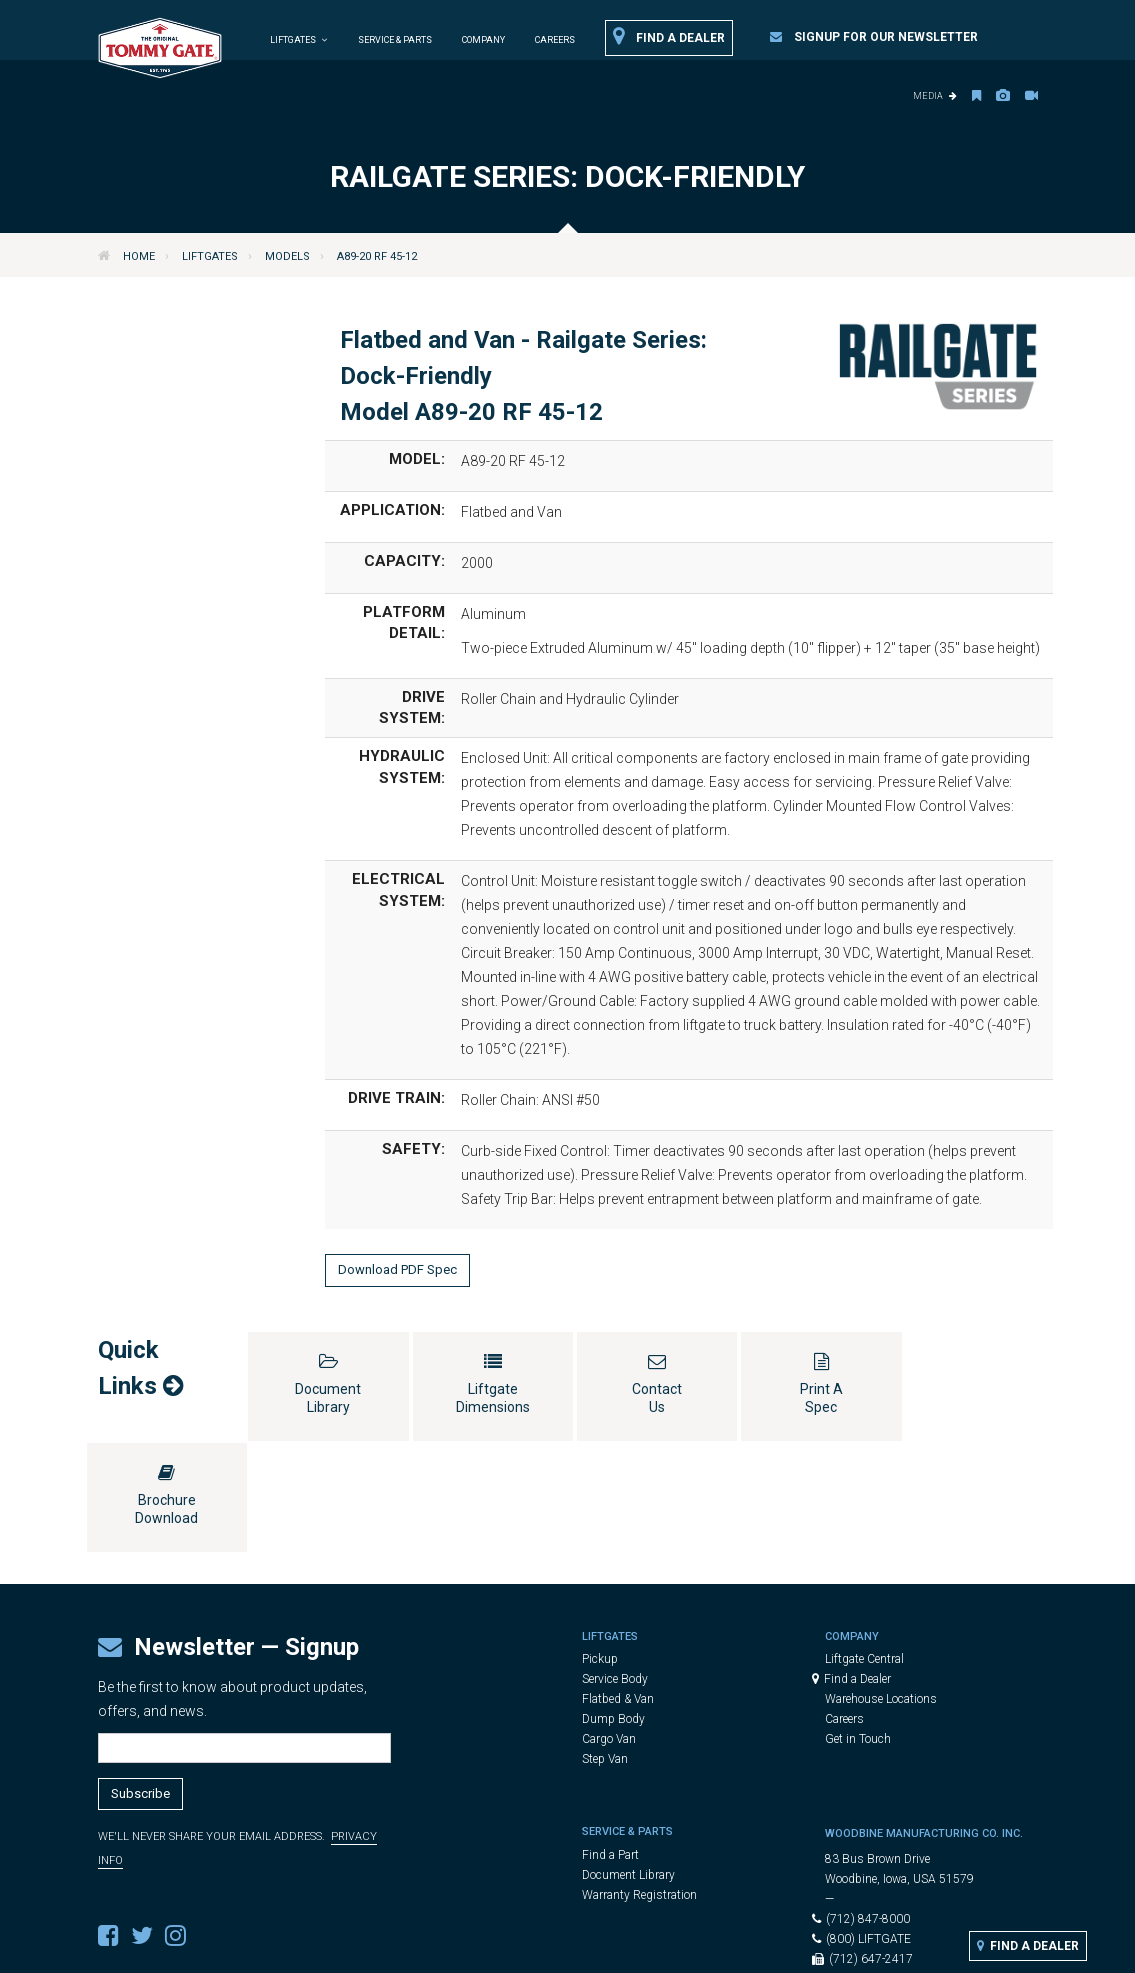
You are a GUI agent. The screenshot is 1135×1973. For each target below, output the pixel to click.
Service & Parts (395, 40)
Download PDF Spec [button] (397, 1269)
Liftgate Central (864, 1548)
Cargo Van (609, 1628)
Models (287, 256)
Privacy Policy (649, 1948)
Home (139, 256)
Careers (555, 40)
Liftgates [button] (299, 40)
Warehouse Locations (881, 1588)
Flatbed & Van (618, 1588)
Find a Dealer (669, 37)
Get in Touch (858, 1628)
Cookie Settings (749, 1948)
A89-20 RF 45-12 (377, 256)
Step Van (605, 1648)
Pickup (600, 1548)
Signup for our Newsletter (874, 37)
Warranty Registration (639, 1784)
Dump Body (613, 1608)
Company (483, 40)
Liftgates (210, 256)
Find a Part (610, 1744)
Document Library (628, 1764)
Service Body (615, 1568)
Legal (579, 1948)
